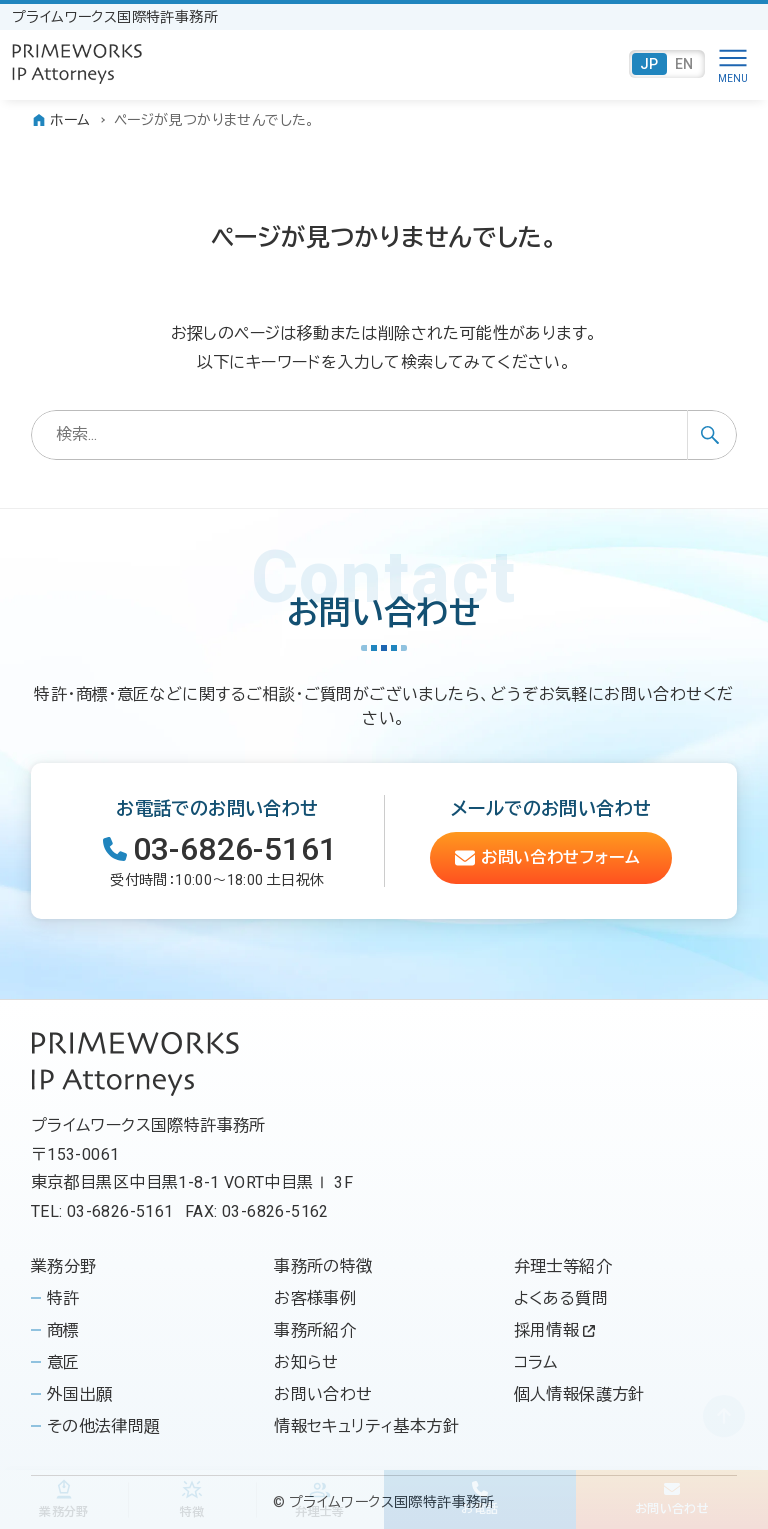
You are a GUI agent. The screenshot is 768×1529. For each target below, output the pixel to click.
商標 (63, 1330)
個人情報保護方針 (579, 1394)
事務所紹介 (315, 1330)
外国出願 (80, 1394)
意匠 (63, 1362)
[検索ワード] (384, 435)
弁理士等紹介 (563, 1266)
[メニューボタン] (733, 64)
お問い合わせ (323, 1394)
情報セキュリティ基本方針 (366, 1426)
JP (649, 64)
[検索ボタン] (712, 435)
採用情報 (554, 1330)
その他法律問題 (104, 1426)
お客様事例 (315, 1298)
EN (684, 64)
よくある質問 (561, 1298)
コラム (536, 1362)
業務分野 (64, 1266)
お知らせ (306, 1362)
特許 (63, 1298)
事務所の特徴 (323, 1266)
